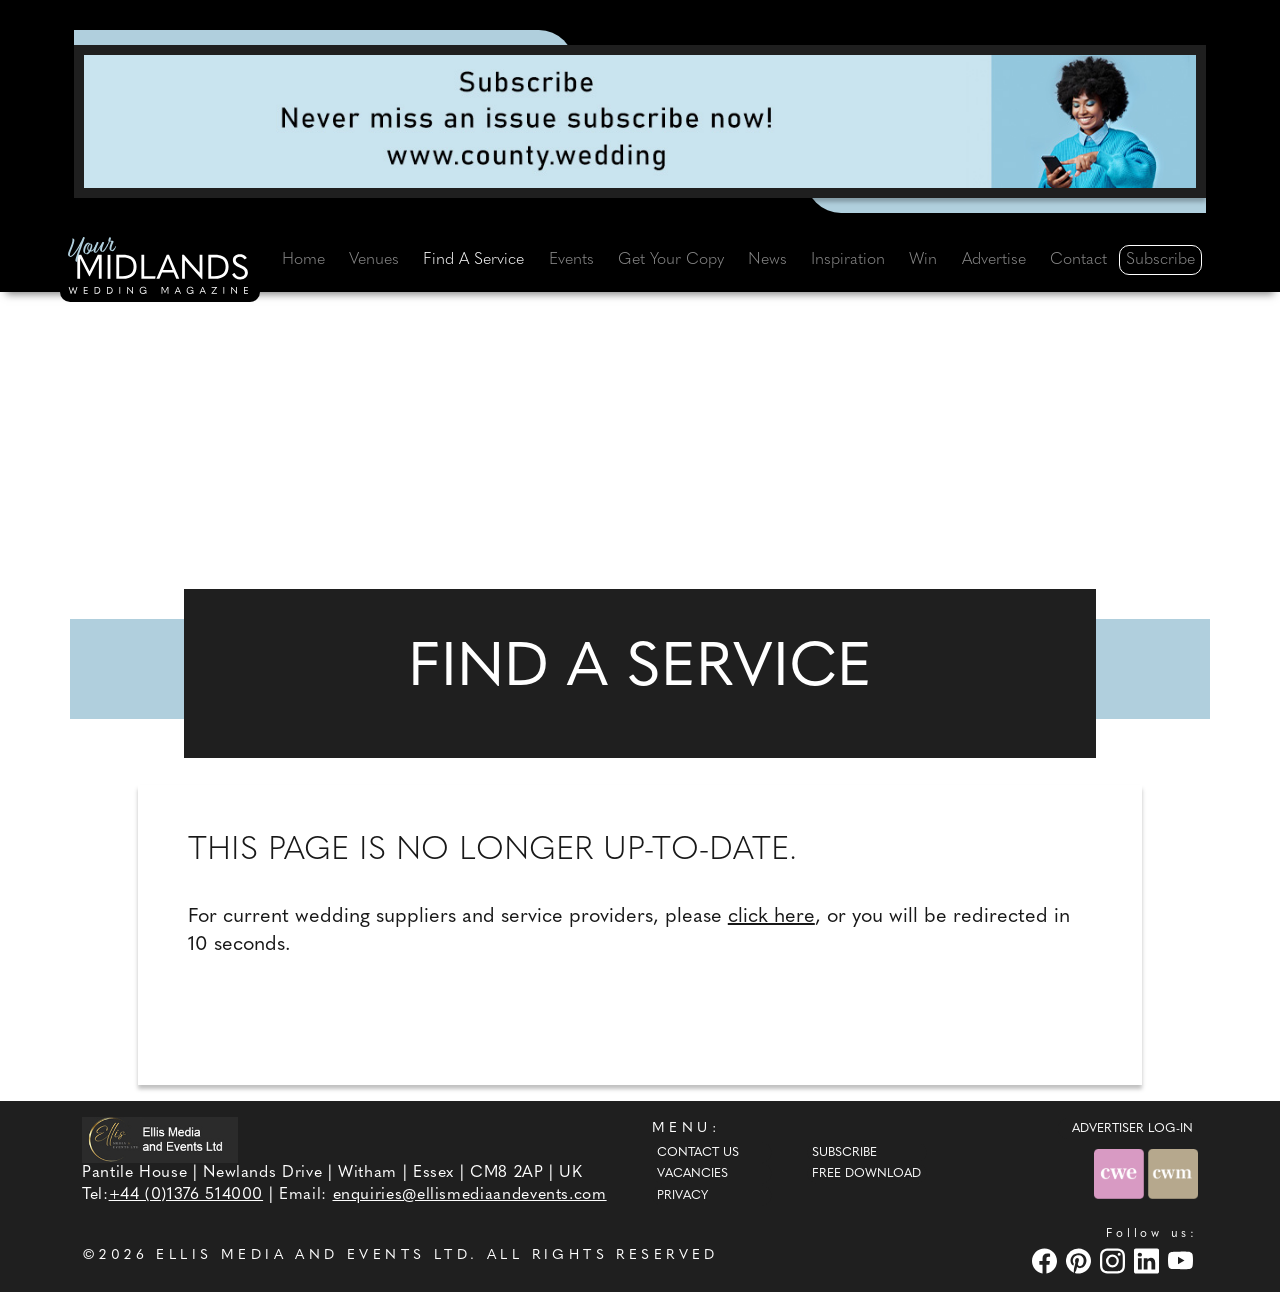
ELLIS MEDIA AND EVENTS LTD (313, 1255)
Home (303, 260)
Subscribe (1160, 260)
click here (771, 917)
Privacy (682, 1196)
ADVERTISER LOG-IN (1132, 1129)
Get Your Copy (671, 260)
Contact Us (698, 1153)
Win (923, 260)
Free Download (866, 1174)
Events (571, 260)
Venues (374, 260)
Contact (1078, 260)
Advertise (994, 260)
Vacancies (692, 1174)
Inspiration (848, 260)
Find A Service (473, 260)
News (767, 260)
